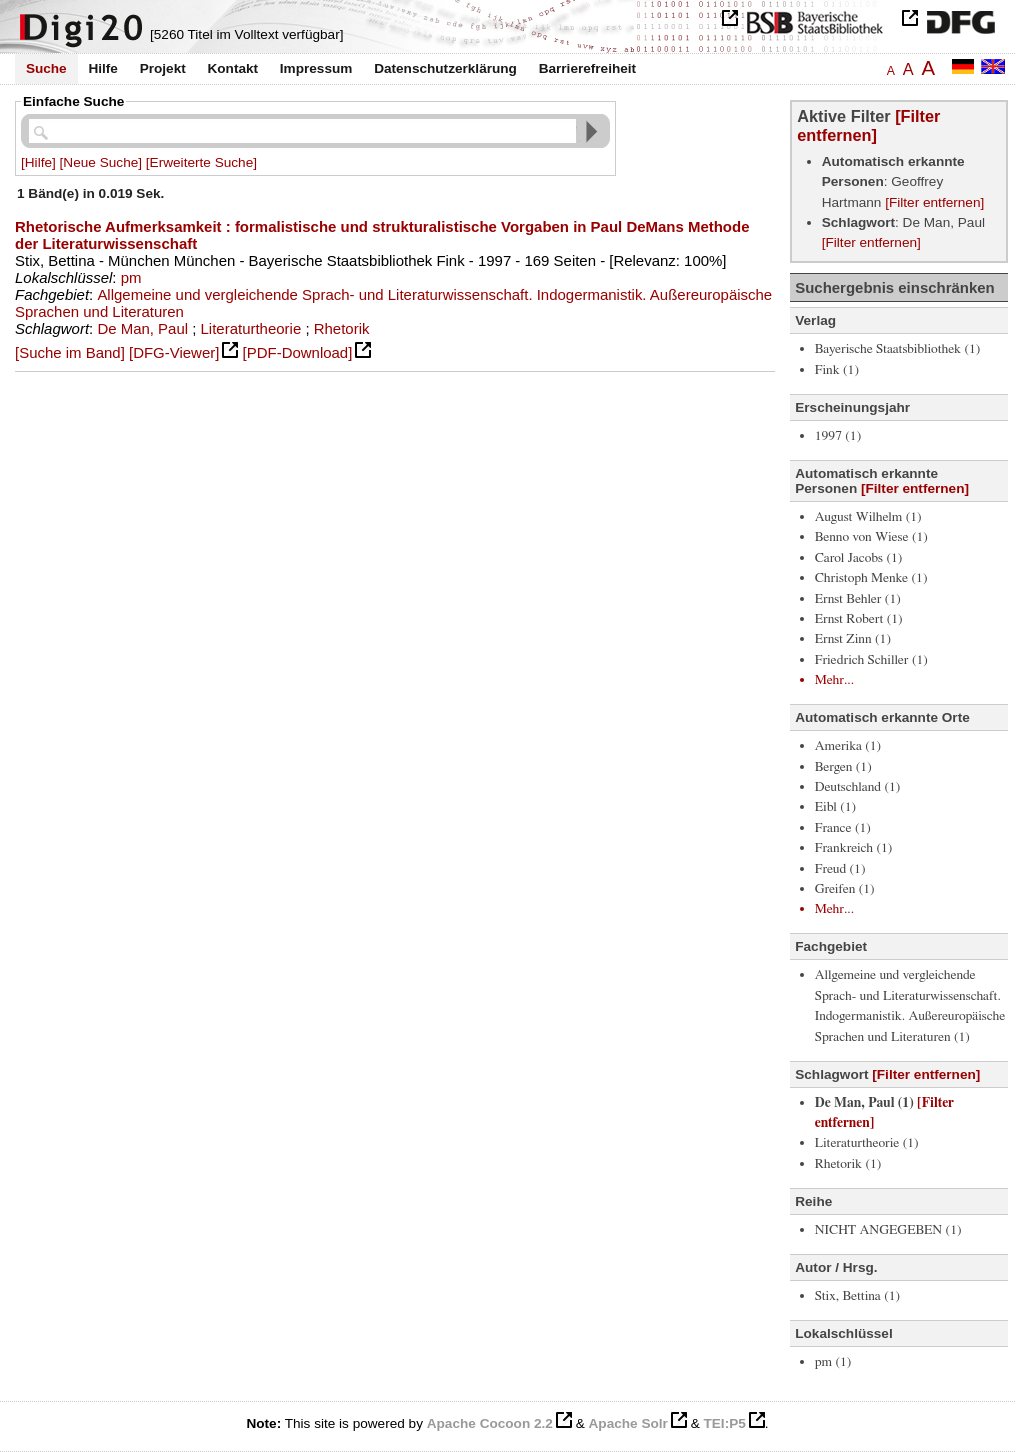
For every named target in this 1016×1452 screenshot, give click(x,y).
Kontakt (232, 68)
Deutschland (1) (858, 787)
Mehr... (834, 680)
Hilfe (102, 68)
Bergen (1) (843, 767)
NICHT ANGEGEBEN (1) (888, 1230)
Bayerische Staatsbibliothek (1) (898, 349)
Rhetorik (342, 328)
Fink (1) (837, 370)
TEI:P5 (724, 1423)
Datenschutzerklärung (445, 68)
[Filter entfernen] (868, 125)
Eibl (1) (835, 807)
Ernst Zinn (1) (853, 639)
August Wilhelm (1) (868, 517)
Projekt (163, 68)
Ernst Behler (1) (858, 599)
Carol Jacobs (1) (859, 558)
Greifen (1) (845, 889)
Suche (46, 68)
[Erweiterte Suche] (201, 162)
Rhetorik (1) (848, 1164)
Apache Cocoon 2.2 (490, 1423)
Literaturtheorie (251, 328)
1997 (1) (838, 436)
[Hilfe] (38, 162)
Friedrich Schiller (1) (871, 660)
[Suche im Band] (70, 352)
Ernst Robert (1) (859, 619)
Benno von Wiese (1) (871, 537)
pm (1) (833, 1362)
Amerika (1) (848, 746)
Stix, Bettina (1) (857, 1296)
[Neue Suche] (101, 162)
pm (131, 277)
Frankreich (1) (854, 848)
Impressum (316, 68)
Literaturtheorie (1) (867, 1143)
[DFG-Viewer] (174, 352)
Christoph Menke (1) (871, 578)
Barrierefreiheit (587, 68)
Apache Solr (628, 1423)
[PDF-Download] (298, 352)
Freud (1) (840, 869)
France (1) (843, 828)
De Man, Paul (142, 328)
